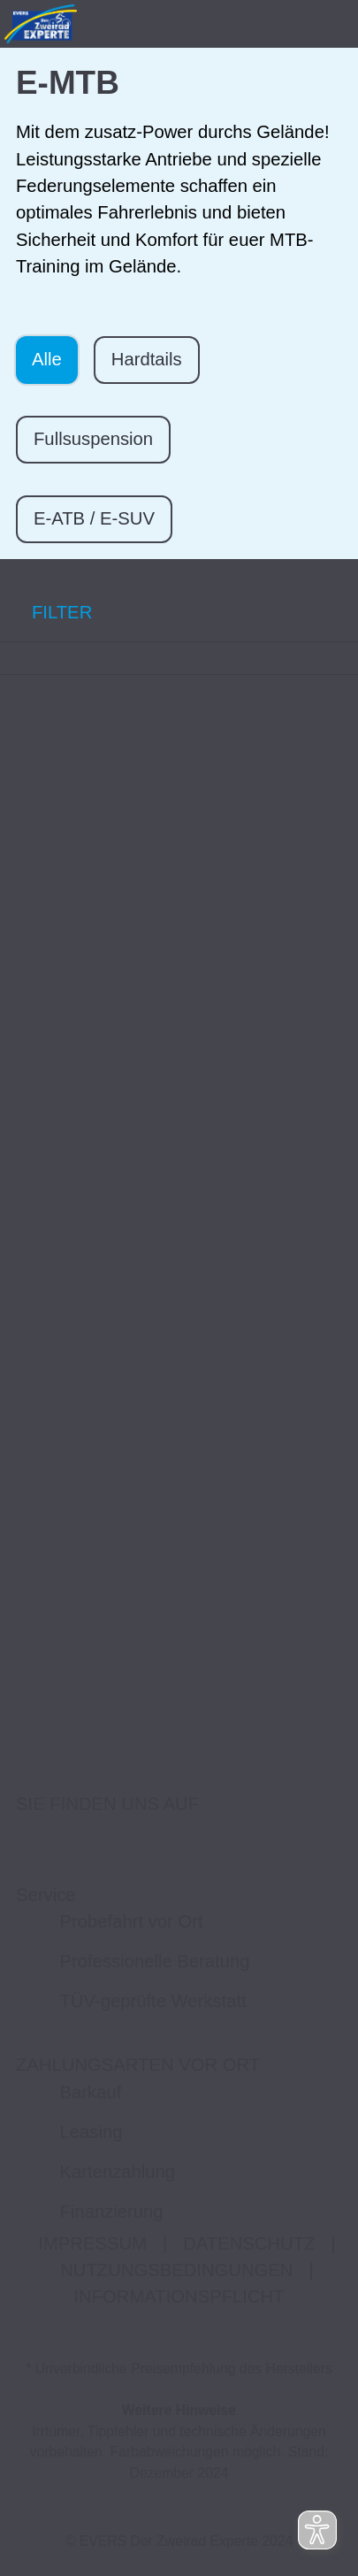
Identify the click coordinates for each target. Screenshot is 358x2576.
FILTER (46, 612)
